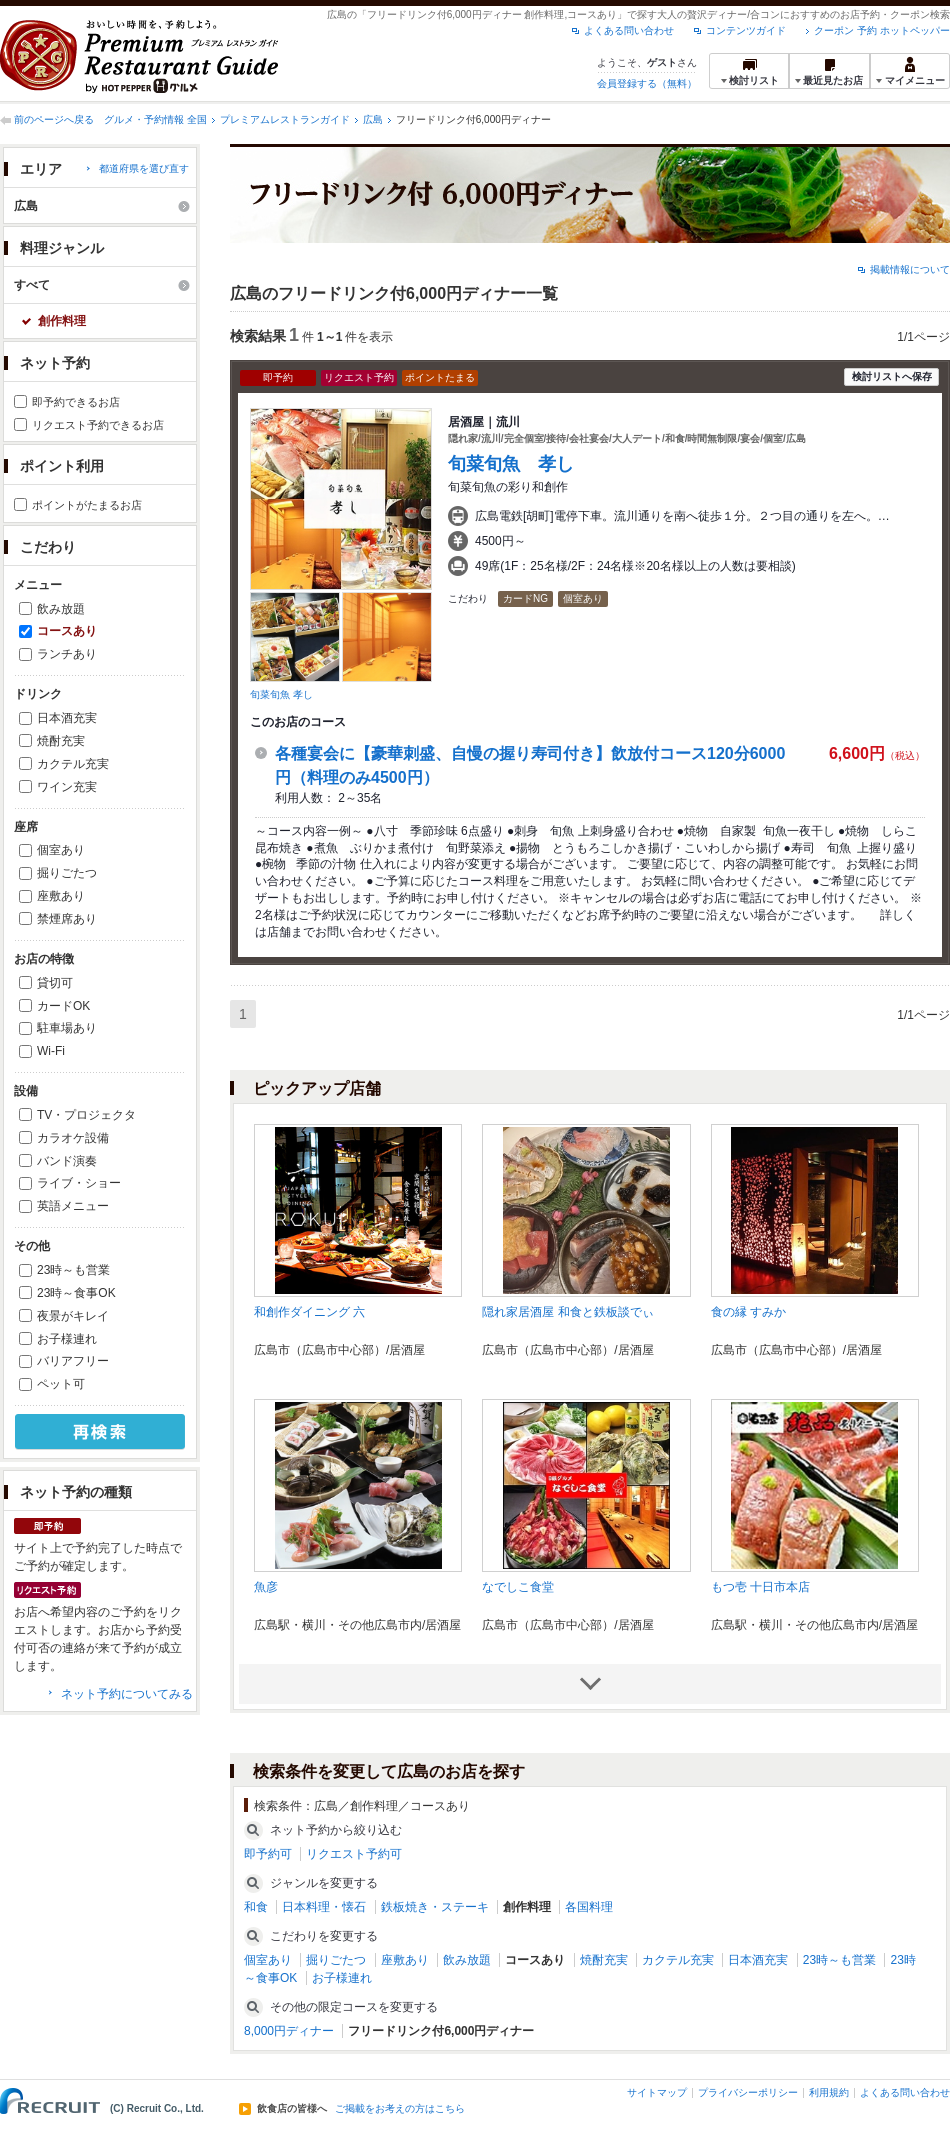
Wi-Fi (51, 1051)
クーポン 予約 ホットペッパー (882, 30)
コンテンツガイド (746, 30)
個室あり (61, 850)
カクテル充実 (73, 764)
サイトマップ (657, 2092)
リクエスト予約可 (354, 1854)
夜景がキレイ (73, 1316)
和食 (256, 1907)
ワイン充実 (67, 787)
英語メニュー (73, 1206)
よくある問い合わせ (629, 30)
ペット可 (61, 1384)
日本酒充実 (67, 718)
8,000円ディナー (289, 2031)
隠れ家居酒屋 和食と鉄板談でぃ (567, 1312)
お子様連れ (67, 1339)
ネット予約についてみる (127, 1694)
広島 (373, 119)
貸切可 (55, 983)
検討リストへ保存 (892, 376)
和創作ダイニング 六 (309, 1312)
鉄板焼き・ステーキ (435, 1907)
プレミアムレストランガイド (285, 119)
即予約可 (268, 1854)
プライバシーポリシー (748, 2092)
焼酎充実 (61, 741)
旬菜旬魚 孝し (281, 694)
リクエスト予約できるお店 (98, 425)
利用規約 (829, 2092)
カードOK (63, 1006)
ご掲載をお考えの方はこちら (400, 2109)
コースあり (67, 631)
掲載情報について (910, 269)
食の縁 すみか (748, 1312)
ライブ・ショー (79, 1183)
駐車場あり (67, 1028)
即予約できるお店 (76, 402)
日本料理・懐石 (324, 1907)
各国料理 (589, 1907)
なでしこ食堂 (518, 1587)
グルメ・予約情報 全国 (155, 119)
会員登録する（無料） (647, 83)
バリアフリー (73, 1361)
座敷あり (61, 896)
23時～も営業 (73, 1270)
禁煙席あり (67, 919)
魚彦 (266, 1587)
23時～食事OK (76, 1293)
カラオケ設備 (73, 1138)
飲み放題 (61, 609)
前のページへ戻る (54, 119)
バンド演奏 (67, 1161)
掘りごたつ (67, 873)
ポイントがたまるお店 (87, 505)
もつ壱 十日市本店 (760, 1587)
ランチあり (67, 654)
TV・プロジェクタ (86, 1115)
